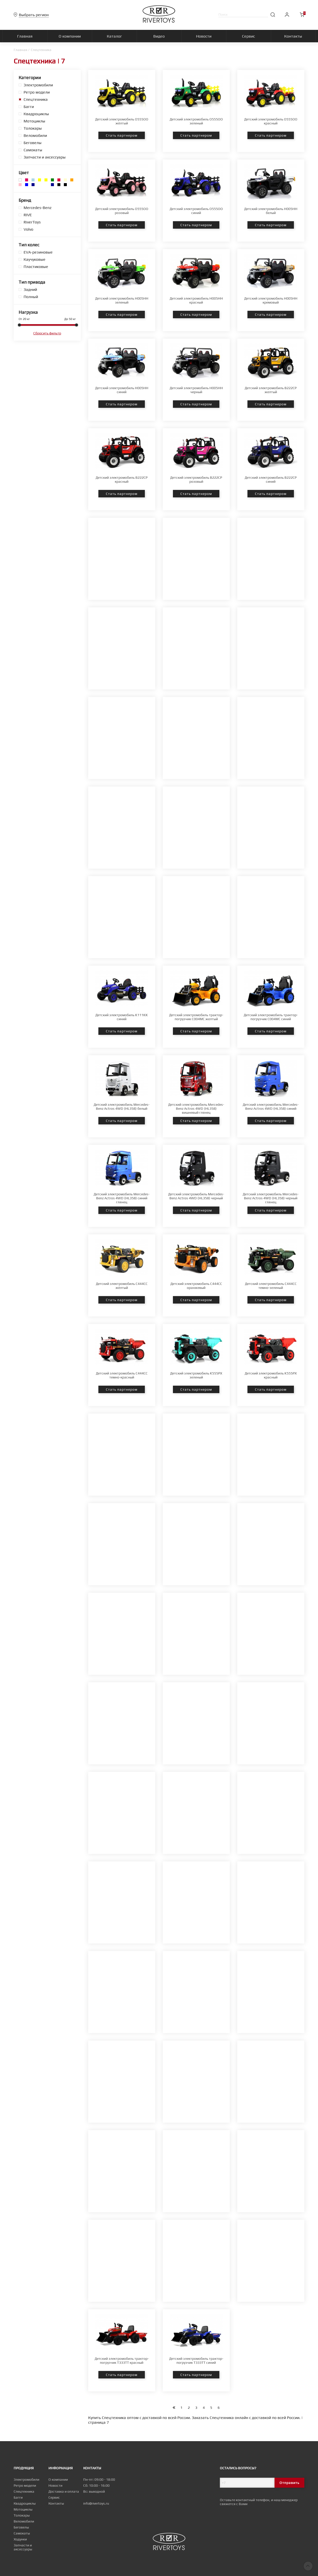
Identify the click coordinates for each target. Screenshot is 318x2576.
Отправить (289, 2483)
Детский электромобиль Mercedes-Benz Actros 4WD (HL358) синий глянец (122, 1198)
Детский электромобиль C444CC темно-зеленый (271, 1286)
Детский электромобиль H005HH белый (270, 211)
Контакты (56, 2503)
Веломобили (35, 135)
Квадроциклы (36, 113)
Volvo (28, 229)
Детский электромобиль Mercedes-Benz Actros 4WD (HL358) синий (271, 1106)
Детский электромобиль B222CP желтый (271, 390)
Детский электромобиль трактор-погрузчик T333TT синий (196, 2361)
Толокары (33, 128)
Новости (55, 2485)
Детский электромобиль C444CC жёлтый (122, 1286)
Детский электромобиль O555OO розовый (121, 211)
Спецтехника (36, 99)
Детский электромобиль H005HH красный (196, 300)
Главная (20, 50)
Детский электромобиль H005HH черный (196, 390)
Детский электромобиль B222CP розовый (196, 479)
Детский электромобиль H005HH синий (121, 390)
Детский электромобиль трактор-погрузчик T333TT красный (122, 2361)
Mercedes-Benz (37, 207)
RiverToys (32, 222)
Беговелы (32, 142)
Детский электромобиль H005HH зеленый (121, 300)
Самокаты (33, 150)
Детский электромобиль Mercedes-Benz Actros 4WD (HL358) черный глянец (271, 1198)
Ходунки (20, 2539)
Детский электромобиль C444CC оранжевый (196, 1286)
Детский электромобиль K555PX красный (271, 1375)
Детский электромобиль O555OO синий (196, 211)
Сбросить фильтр (47, 333)
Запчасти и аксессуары (45, 157)
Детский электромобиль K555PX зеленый (196, 1375)
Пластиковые (36, 266)
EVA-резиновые (38, 252)
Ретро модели (37, 92)
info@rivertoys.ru (96, 2503)
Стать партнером (121, 135)
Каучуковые (34, 259)
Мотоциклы (34, 121)
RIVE (28, 214)
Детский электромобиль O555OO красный (270, 121)
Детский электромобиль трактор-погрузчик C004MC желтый (196, 1017)
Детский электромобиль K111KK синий (121, 1017)
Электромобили (38, 85)
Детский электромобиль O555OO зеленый (196, 121)
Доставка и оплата (63, 2491)
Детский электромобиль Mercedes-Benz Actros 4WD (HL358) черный (196, 1196)
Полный (31, 296)
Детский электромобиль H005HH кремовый (270, 300)
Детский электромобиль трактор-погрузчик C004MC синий (271, 1017)
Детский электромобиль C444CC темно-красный (122, 1375)
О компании (58, 2479)
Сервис (54, 2497)
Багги (29, 106)
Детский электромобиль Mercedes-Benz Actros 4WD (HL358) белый (122, 1106)
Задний (30, 289)
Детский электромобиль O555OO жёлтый (121, 121)
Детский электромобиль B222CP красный (122, 479)
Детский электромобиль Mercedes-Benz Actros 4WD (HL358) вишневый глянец (196, 1108)
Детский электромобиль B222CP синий (271, 479)
